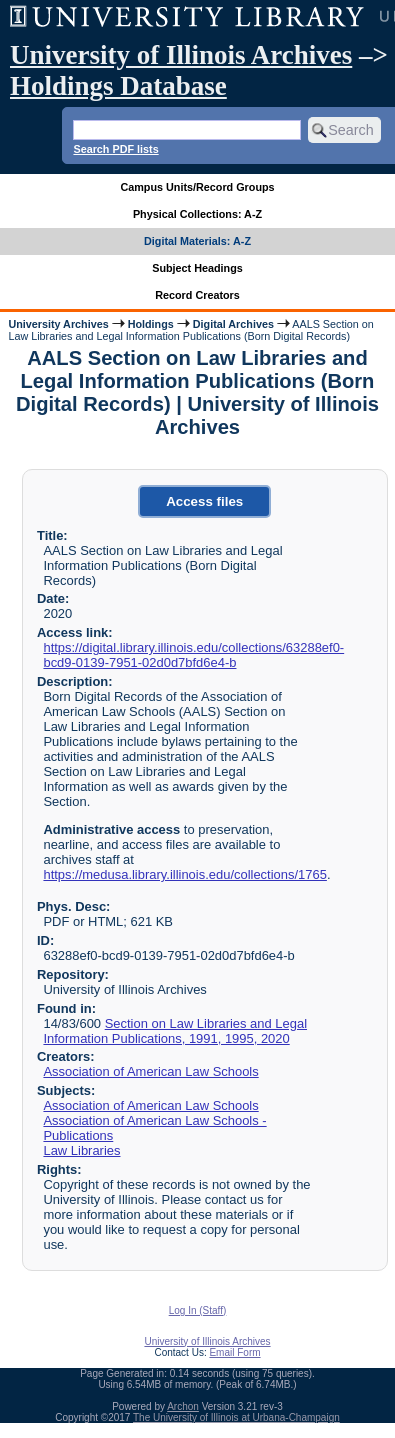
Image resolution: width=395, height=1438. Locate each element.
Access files (204, 501)
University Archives (58, 324)
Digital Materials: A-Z (197, 241)
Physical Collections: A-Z (197, 214)
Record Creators (197, 295)
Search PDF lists (115, 149)
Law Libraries (81, 1150)
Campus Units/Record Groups (197, 187)
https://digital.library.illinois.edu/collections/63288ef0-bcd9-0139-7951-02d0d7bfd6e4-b (193, 655)
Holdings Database (118, 86)
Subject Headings (197, 268)
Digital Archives (233, 324)
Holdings (151, 324)
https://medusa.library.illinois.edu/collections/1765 (184, 874)
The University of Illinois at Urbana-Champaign (236, 1417)
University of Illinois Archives (181, 55)
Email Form (234, 1352)
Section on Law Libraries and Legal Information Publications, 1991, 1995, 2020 (175, 1031)
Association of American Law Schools (150, 1071)
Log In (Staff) (198, 1310)
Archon (183, 1406)
